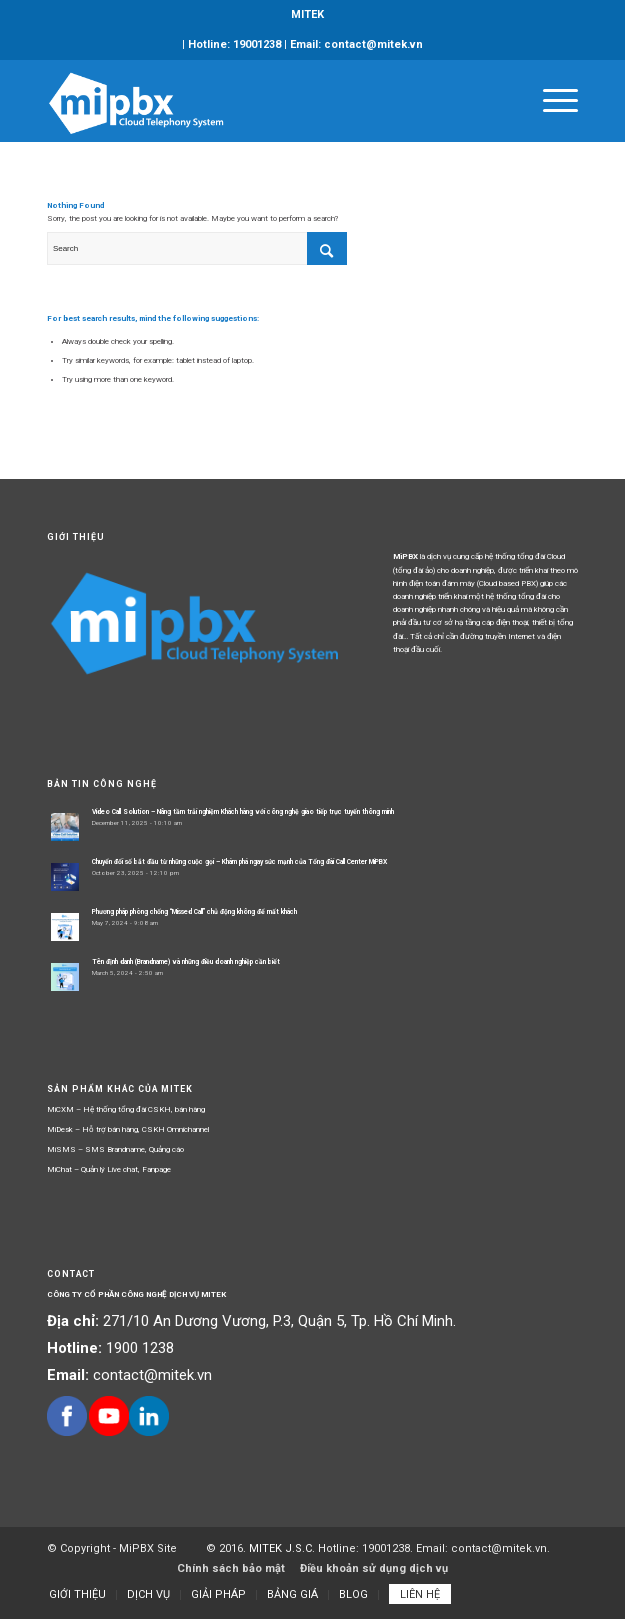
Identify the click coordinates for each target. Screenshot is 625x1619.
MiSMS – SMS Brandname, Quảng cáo (115, 1149)
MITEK (307, 14)
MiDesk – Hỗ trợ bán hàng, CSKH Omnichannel (128, 1129)
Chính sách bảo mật (231, 1568)
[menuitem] (307, 15)
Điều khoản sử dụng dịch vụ (374, 1568)
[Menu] (550, 101)
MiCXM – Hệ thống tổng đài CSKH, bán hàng (126, 1109)
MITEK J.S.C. (283, 1548)
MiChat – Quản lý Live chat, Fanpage (109, 1169)
